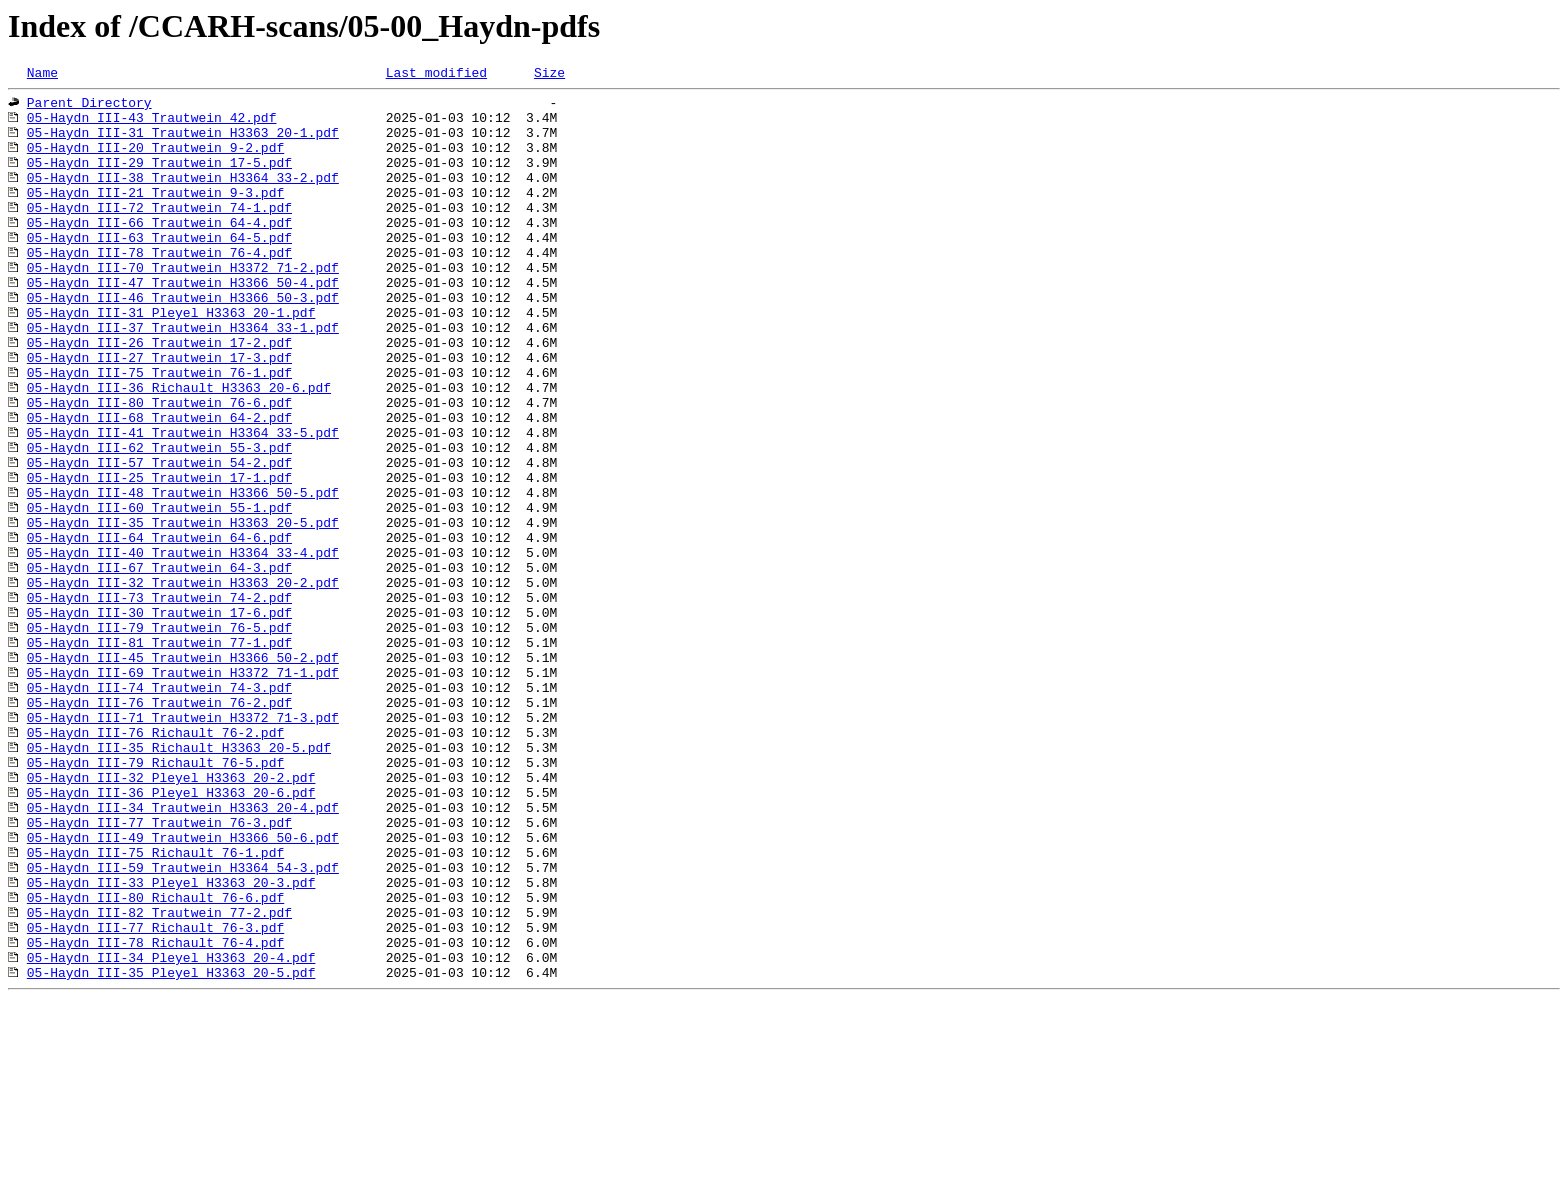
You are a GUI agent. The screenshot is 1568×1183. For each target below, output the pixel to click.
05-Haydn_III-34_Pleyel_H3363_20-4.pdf (171, 1134)
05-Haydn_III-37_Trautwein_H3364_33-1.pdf (183, 378)
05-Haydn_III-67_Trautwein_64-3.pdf (159, 666)
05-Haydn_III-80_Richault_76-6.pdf (155, 1062)
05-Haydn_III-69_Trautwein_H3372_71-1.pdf (183, 792)
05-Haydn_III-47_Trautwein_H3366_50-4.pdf (183, 324)
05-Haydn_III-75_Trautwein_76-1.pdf (159, 432)
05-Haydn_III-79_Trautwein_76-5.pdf (159, 738)
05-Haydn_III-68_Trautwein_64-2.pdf (159, 486)
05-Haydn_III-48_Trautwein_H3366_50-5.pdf (183, 576)
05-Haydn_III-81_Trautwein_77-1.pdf (159, 756)
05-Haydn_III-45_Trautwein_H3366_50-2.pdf (183, 774)
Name (42, 75)
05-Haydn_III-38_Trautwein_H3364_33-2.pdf (183, 198)
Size (549, 75)
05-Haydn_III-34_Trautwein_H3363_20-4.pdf (183, 954)
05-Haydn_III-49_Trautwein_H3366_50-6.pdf (183, 990)
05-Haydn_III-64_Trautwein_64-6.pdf (159, 630)
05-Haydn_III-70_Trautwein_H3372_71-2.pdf (183, 306)
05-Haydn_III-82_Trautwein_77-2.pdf (159, 1080)
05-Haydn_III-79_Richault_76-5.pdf (155, 900)
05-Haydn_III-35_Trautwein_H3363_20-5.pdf (183, 612)
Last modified (436, 75)
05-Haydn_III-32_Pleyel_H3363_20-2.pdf (171, 918)
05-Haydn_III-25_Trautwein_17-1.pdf (159, 558)
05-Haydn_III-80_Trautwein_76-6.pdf (159, 468)
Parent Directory (89, 108)
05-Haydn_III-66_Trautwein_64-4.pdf (159, 252)
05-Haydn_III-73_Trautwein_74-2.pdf (159, 702)
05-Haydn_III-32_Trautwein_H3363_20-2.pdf (183, 684)
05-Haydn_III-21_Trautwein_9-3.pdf (155, 216)
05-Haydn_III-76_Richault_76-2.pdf (155, 864)
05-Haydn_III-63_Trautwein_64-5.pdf (159, 270)
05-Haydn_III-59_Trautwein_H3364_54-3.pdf (183, 1026)
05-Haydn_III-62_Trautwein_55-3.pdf (159, 522)
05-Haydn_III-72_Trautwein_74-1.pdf (159, 234)
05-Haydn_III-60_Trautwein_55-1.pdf (159, 594)
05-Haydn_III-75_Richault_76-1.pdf (155, 1008)
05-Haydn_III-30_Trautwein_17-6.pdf (159, 720)
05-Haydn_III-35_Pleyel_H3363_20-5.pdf (171, 1152)
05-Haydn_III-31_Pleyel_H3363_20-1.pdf (171, 360)
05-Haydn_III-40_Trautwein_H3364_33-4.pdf (183, 648)
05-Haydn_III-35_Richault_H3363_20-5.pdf (179, 882)
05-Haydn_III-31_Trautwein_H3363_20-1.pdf (183, 144)
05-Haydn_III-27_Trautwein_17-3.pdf (159, 414)
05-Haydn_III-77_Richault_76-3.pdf (155, 1098)
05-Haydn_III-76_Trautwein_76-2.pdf (159, 828)
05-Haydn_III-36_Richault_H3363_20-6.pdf (179, 450)
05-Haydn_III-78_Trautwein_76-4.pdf (159, 288)
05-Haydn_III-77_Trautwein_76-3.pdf (159, 972)
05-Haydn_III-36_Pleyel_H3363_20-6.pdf (171, 936)
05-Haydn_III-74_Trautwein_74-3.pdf (159, 810)
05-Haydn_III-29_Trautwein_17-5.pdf (159, 180)
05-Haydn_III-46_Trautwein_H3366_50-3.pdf (183, 342)
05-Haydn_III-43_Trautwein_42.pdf (152, 126)
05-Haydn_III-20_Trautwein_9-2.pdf (155, 162)
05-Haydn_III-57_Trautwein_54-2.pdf (159, 540)
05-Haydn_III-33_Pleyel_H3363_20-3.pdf (171, 1044)
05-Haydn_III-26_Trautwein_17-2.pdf (159, 396)
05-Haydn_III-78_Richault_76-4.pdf (155, 1116)
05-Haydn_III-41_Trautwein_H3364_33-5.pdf (183, 504)
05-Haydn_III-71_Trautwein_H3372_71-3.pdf (183, 846)
